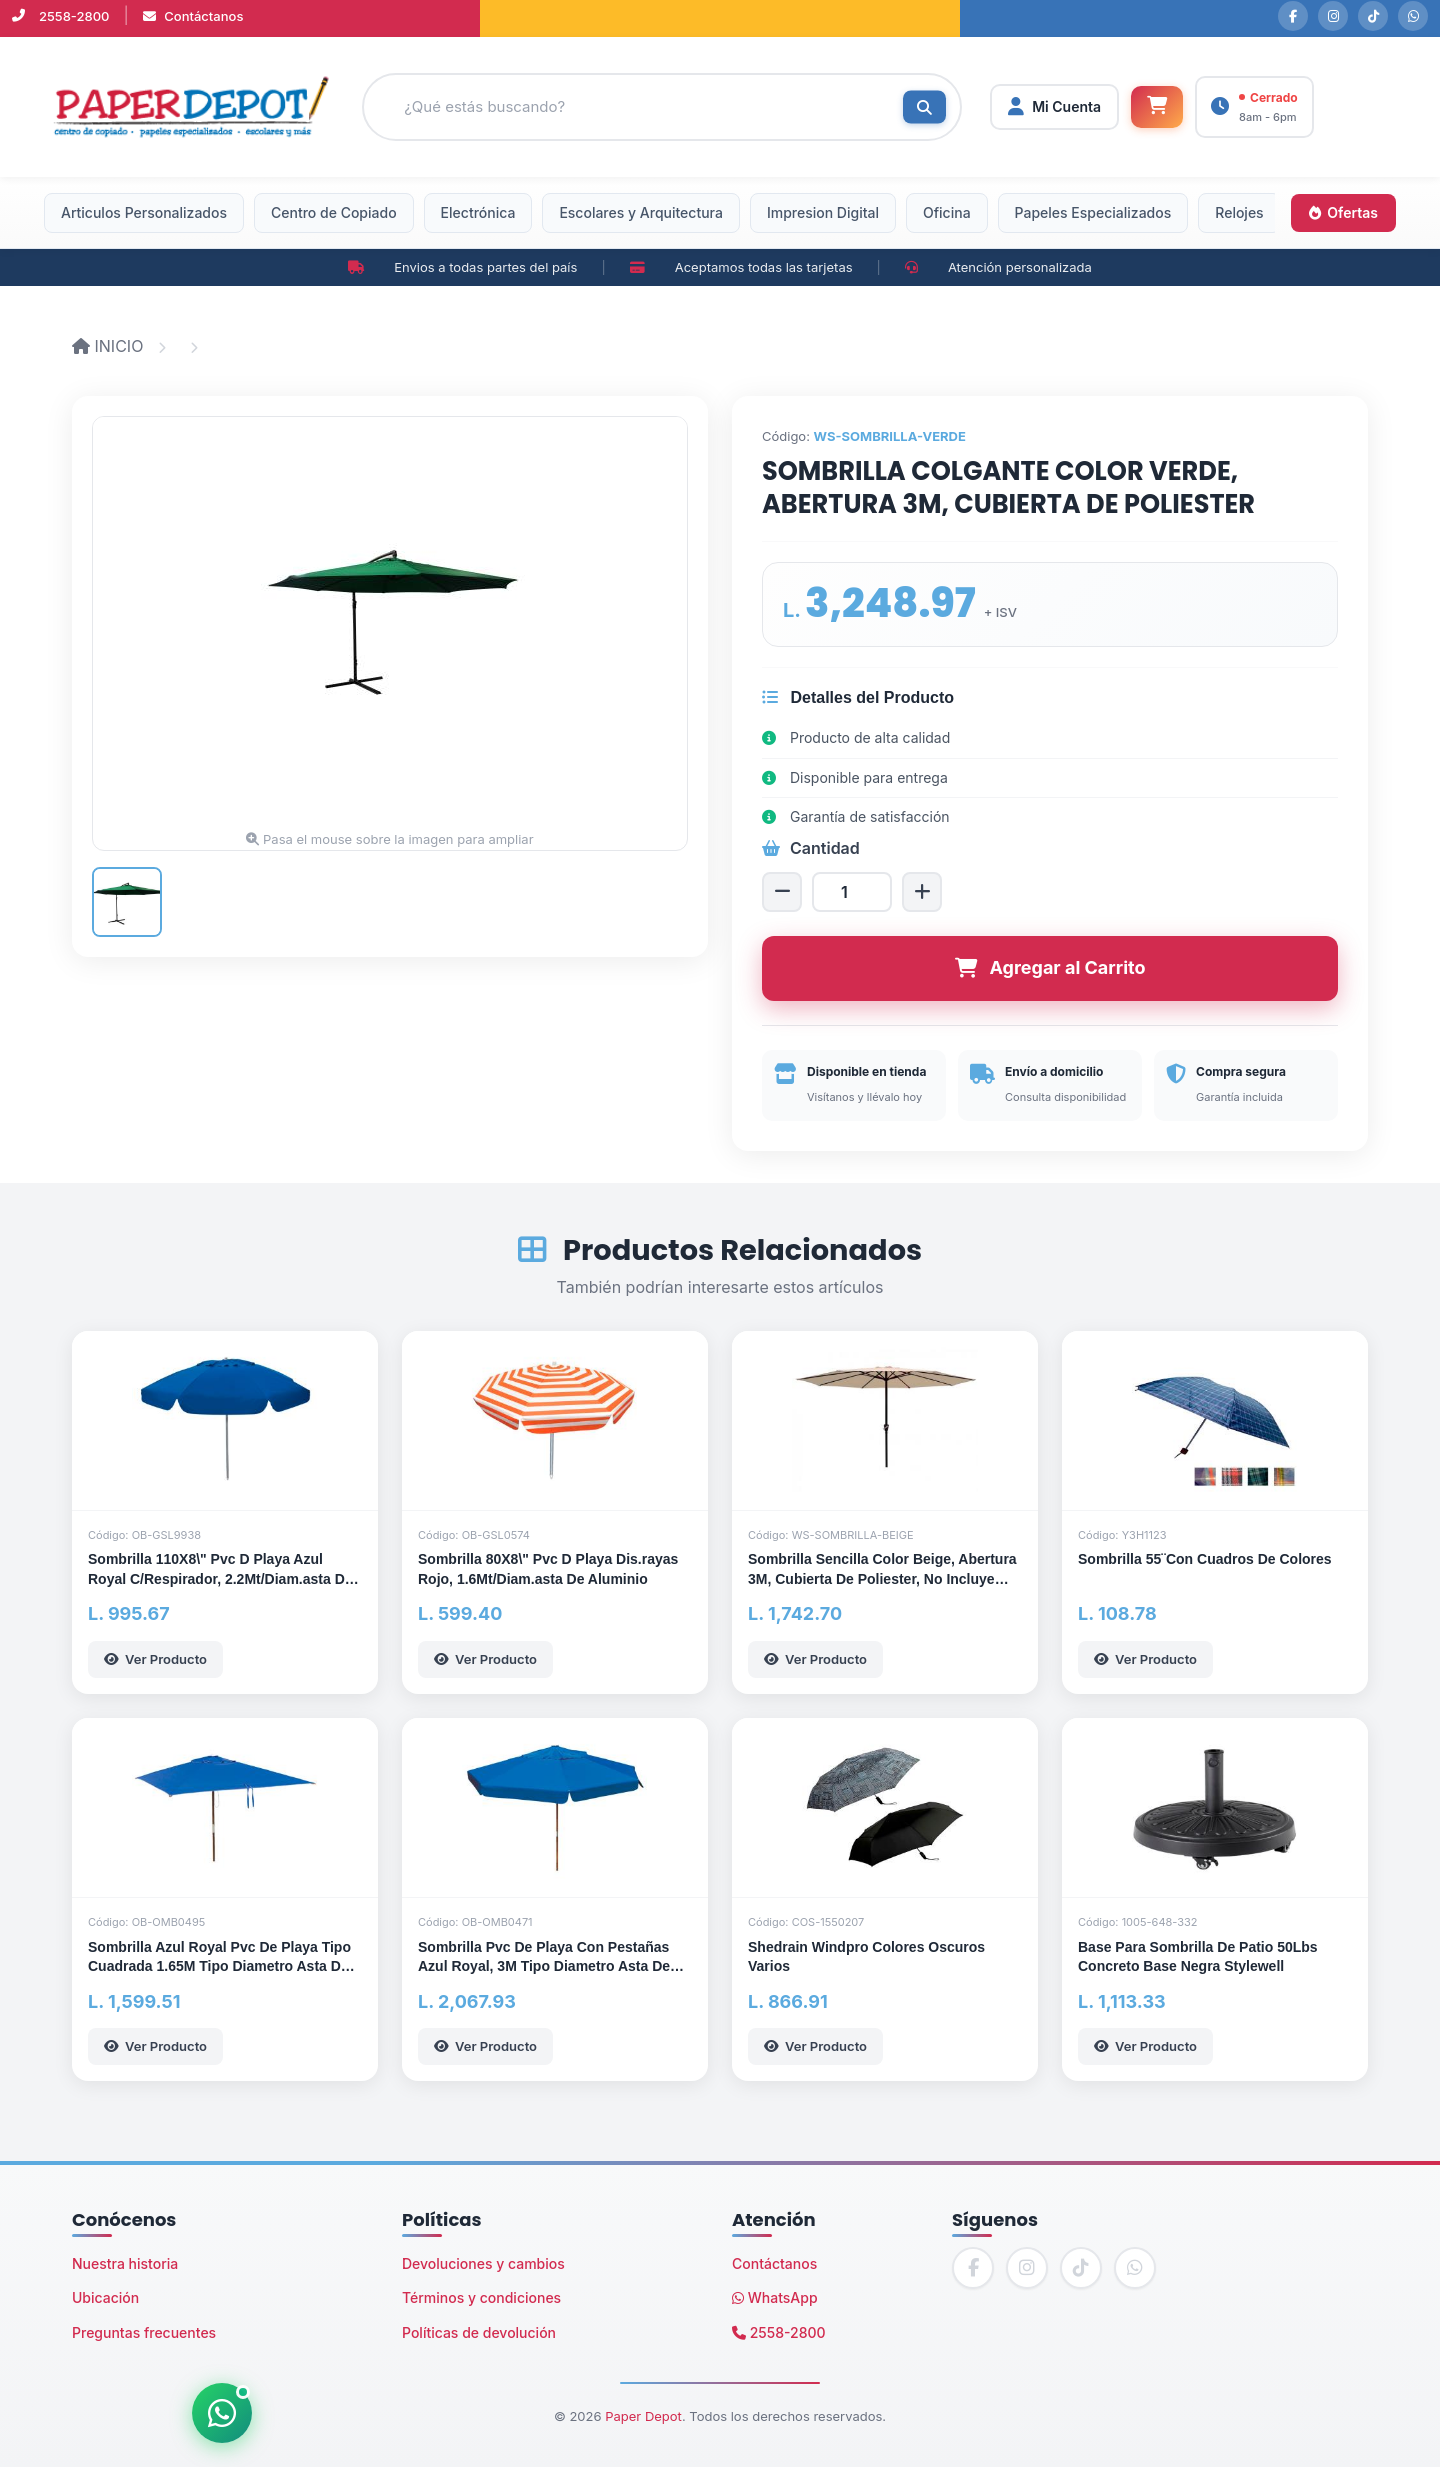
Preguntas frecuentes (144, 2332)
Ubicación (105, 2297)
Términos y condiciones (481, 2297)
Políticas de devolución (479, 2332)
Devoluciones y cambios (483, 2263)
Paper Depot (643, 2416)
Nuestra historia (125, 2263)
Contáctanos (193, 16)
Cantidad (811, 848)
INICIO (110, 346)
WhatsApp (775, 2297)
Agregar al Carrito (1050, 967)
